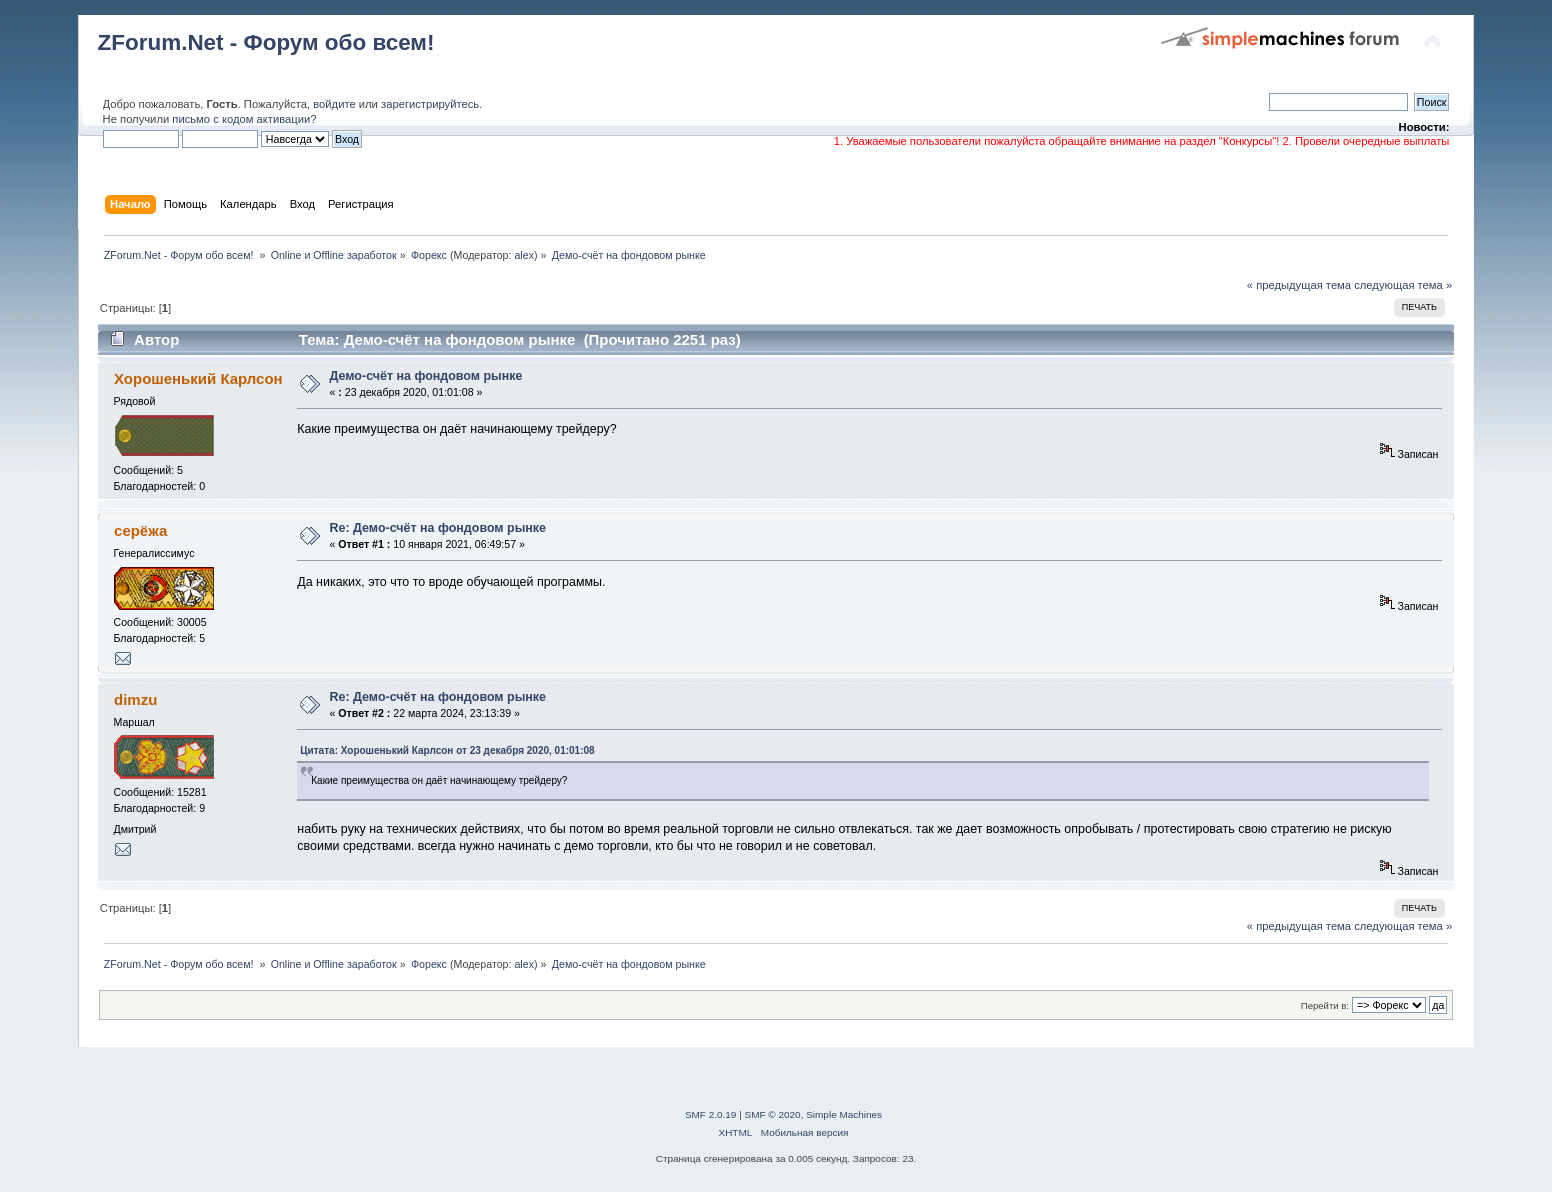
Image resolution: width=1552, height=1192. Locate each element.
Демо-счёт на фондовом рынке (426, 376)
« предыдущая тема (1299, 285)
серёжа (140, 530)
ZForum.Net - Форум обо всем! (266, 42)
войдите (334, 104)
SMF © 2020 (773, 1114)
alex (524, 255)
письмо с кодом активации (241, 119)
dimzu (135, 699)
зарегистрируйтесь (430, 104)
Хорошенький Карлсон (198, 378)
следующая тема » (1403, 285)
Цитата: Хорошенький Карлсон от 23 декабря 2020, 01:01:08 (447, 750)
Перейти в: (1325, 1005)
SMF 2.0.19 (711, 1114)
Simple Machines (844, 1114)
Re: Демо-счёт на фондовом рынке (438, 528)
